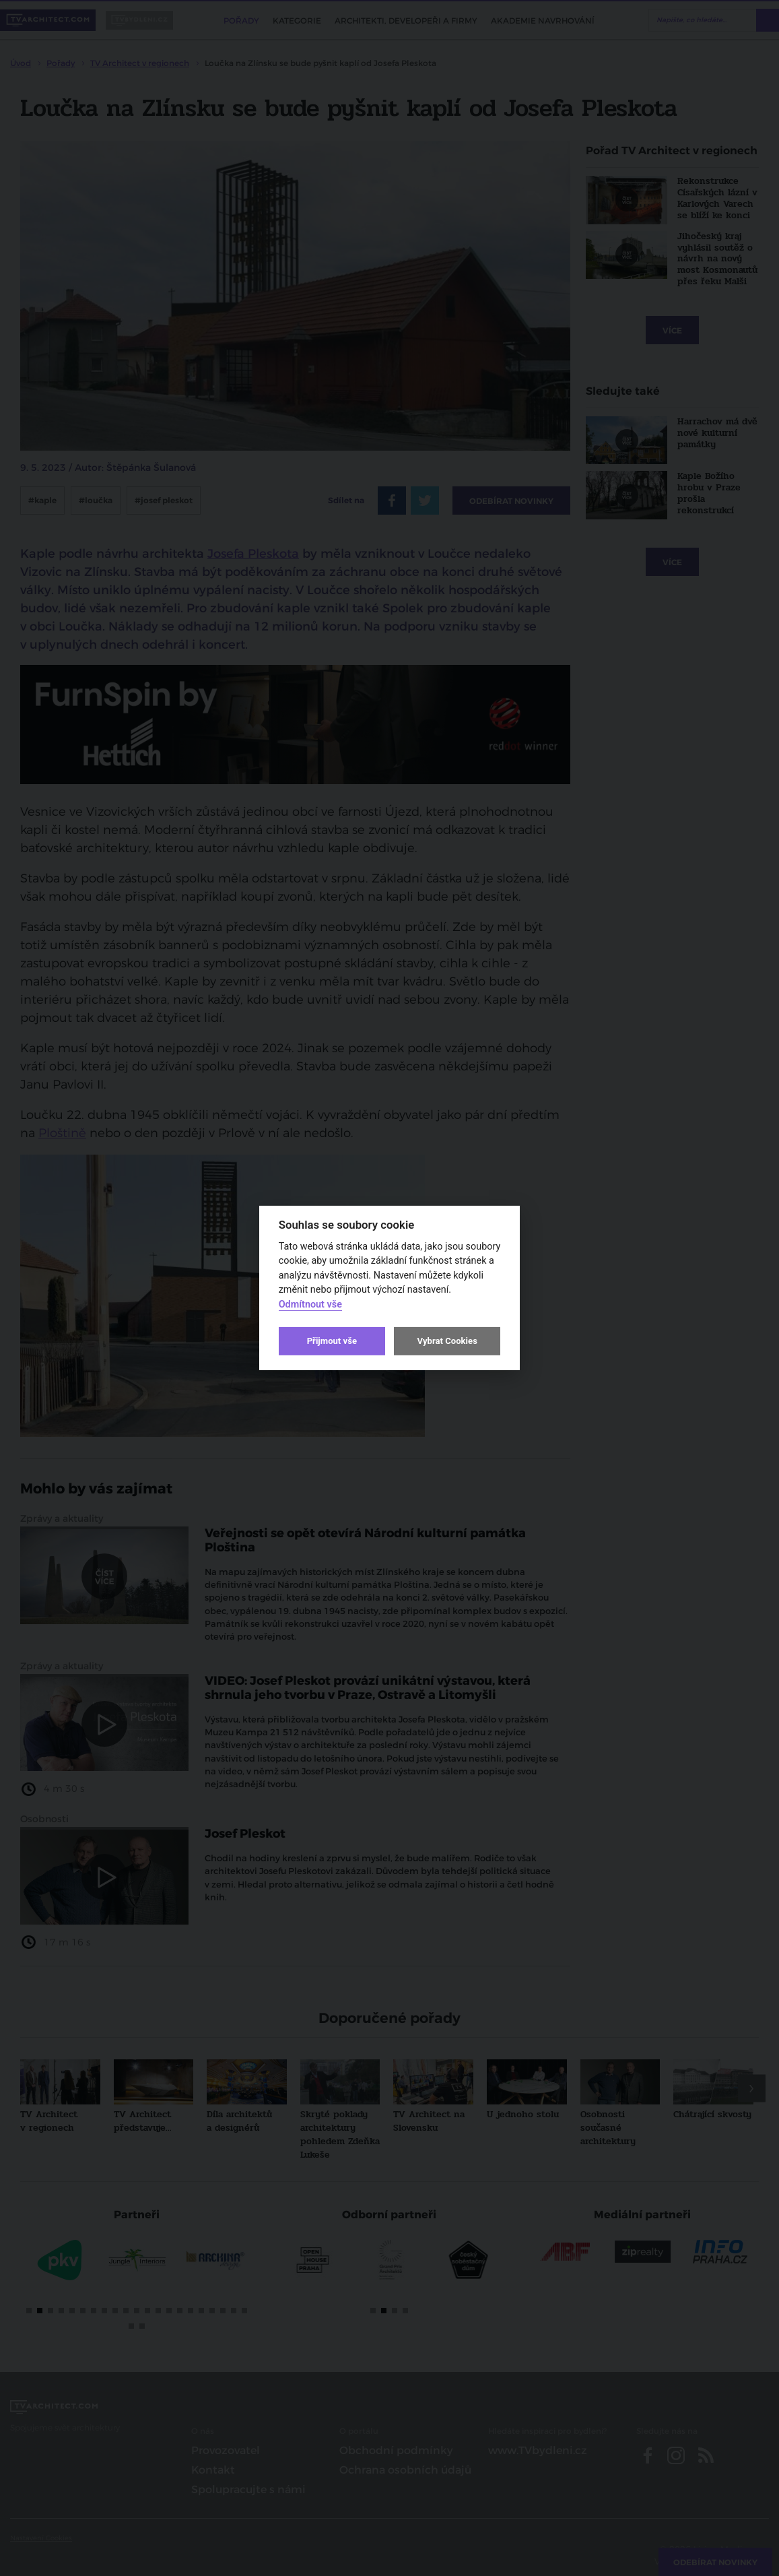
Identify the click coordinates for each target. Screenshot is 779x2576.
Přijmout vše (332, 1341)
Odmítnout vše (310, 1304)
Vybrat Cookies (447, 1341)
